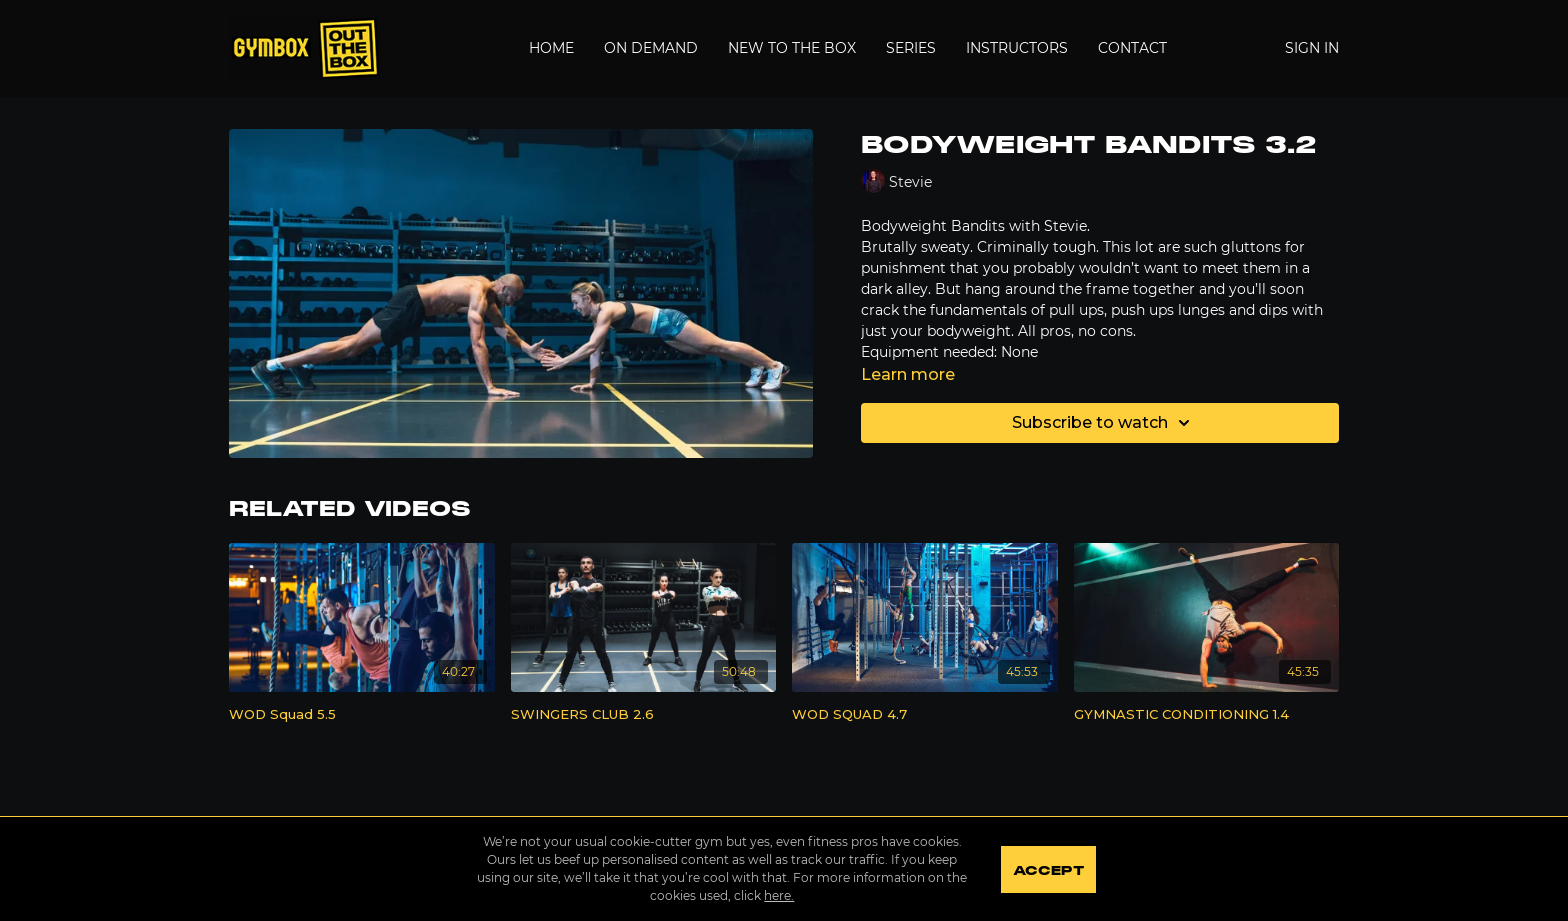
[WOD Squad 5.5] (362, 715)
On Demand (651, 48)
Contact (1132, 48)
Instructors (1017, 48)
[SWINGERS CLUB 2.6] (644, 715)
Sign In (1312, 48)
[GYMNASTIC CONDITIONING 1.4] (1207, 715)
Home (551, 48)
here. (778, 895)
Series (911, 48)
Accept (1048, 871)
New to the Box (792, 48)
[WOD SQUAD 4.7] (925, 715)
